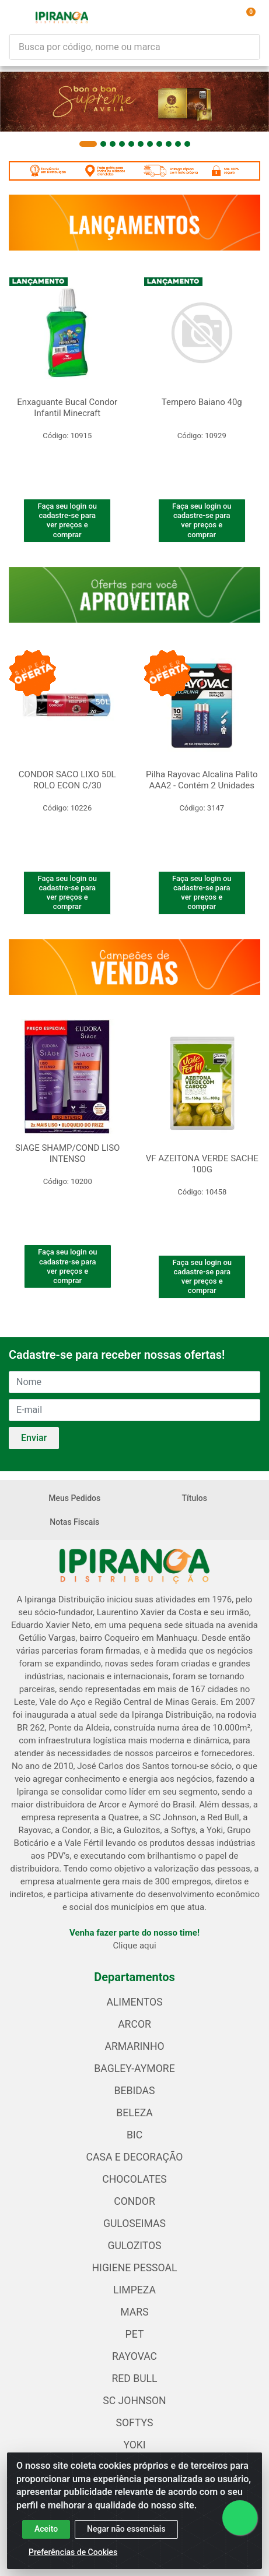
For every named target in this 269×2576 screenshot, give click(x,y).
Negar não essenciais (126, 2528)
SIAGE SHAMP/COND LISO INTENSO (67, 1153)
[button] (88, 144)
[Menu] (19, 17)
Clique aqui (134, 1945)
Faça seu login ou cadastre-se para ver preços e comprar (67, 520)
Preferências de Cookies (73, 2552)
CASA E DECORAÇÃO (134, 2157)
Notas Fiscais (74, 1522)
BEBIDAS (134, 2090)
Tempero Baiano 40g (202, 402)
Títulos (194, 1498)
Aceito (46, 2528)
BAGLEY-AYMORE (134, 2068)
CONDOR (134, 2201)
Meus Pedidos (74, 1498)
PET (134, 2334)
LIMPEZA (134, 2290)
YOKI (134, 2445)
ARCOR (134, 2024)
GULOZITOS (134, 2245)
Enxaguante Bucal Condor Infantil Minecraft (67, 407)
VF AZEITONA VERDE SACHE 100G (202, 1164)
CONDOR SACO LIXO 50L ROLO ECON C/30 (67, 780)
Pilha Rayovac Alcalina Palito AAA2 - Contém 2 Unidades (202, 780)
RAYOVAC (134, 2356)
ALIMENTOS (134, 2002)
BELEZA (134, 2113)
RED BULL (134, 2378)
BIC (134, 2135)
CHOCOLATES (134, 2179)
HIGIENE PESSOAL (134, 2268)
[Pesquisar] (255, 47)
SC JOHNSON (134, 2400)
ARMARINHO (134, 2046)
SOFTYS (134, 2423)
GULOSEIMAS (134, 2223)
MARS (134, 2312)
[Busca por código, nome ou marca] (131, 47)
